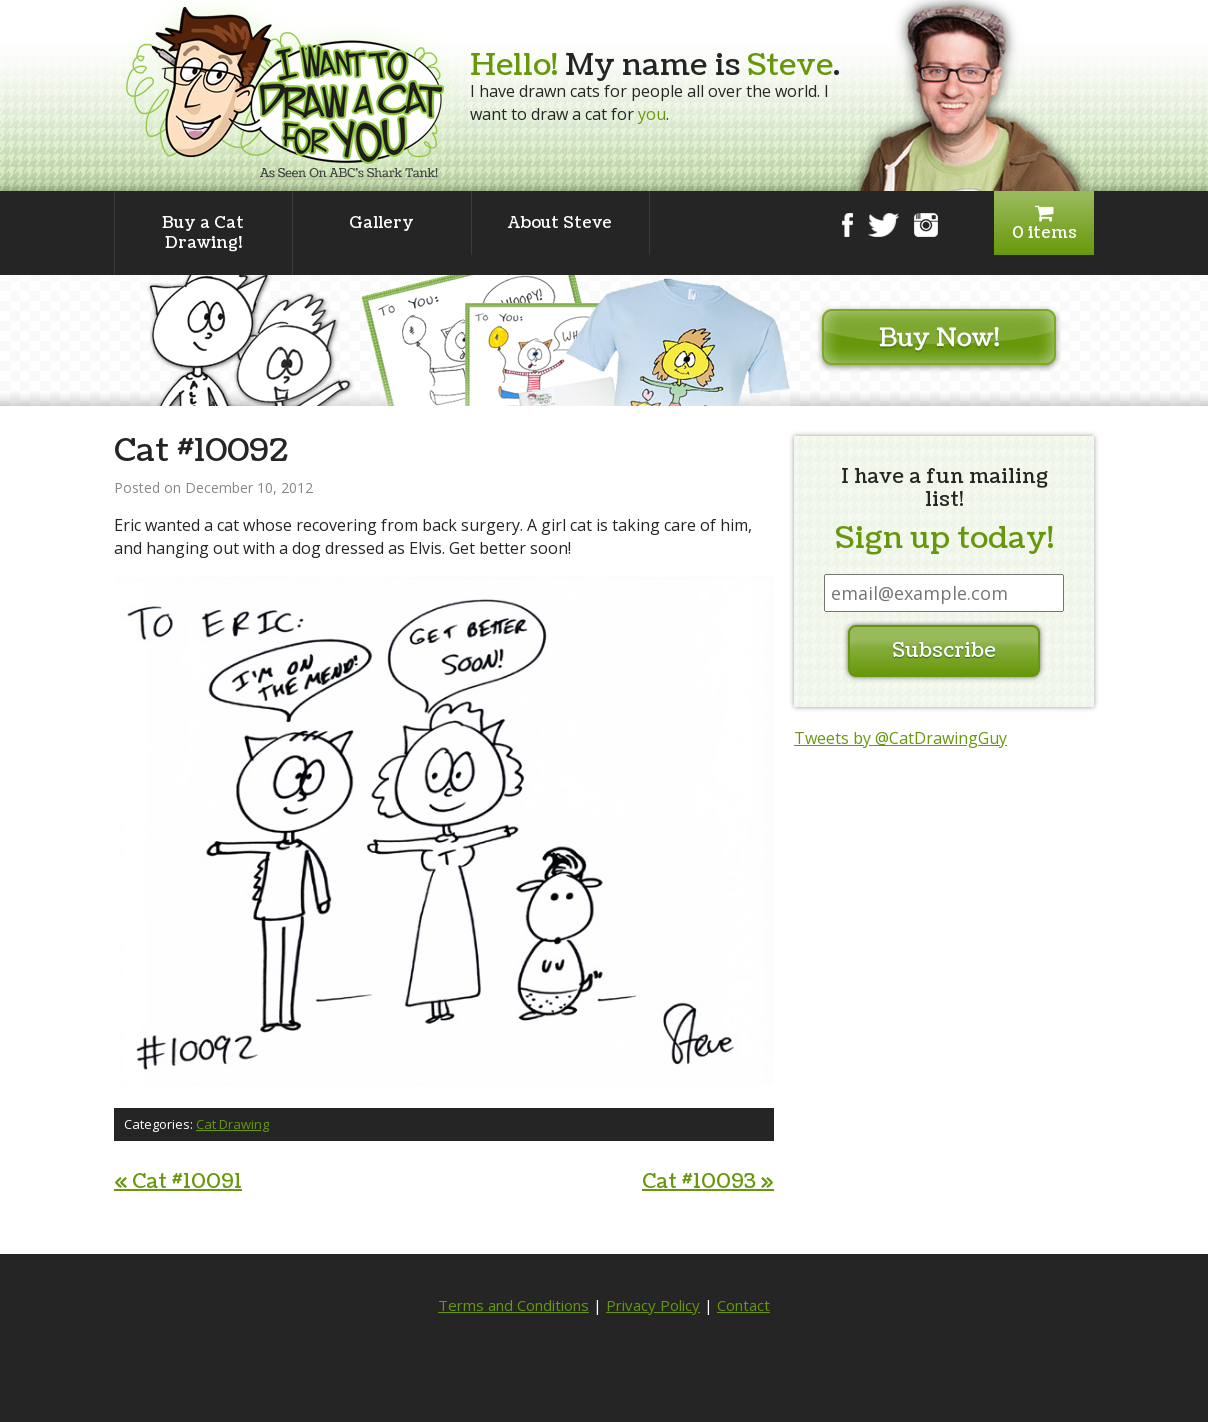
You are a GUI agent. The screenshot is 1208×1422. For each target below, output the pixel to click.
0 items (1044, 223)
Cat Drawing (232, 1124)
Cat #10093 (708, 1182)
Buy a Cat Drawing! (203, 233)
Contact (743, 1305)
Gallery (381, 223)
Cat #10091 (178, 1182)
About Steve (560, 223)
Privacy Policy (653, 1305)
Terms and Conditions (513, 1305)
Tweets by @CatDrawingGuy (900, 738)
